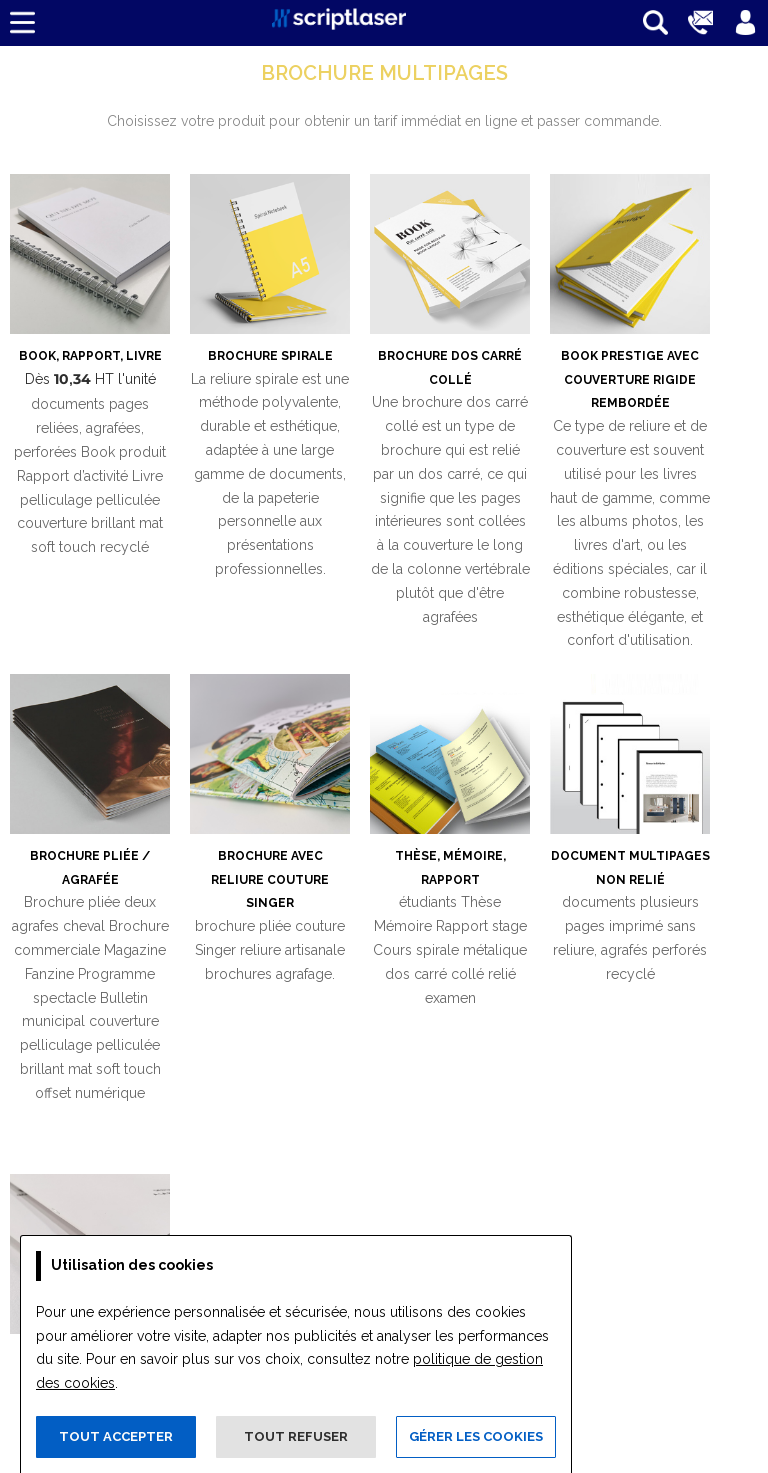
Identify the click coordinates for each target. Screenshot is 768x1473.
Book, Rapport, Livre (90, 356)
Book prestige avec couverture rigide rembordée (630, 380)
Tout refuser (296, 1436)
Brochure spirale (270, 356)
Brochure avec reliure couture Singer (270, 880)
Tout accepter (116, 1436)
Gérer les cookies (476, 1436)
